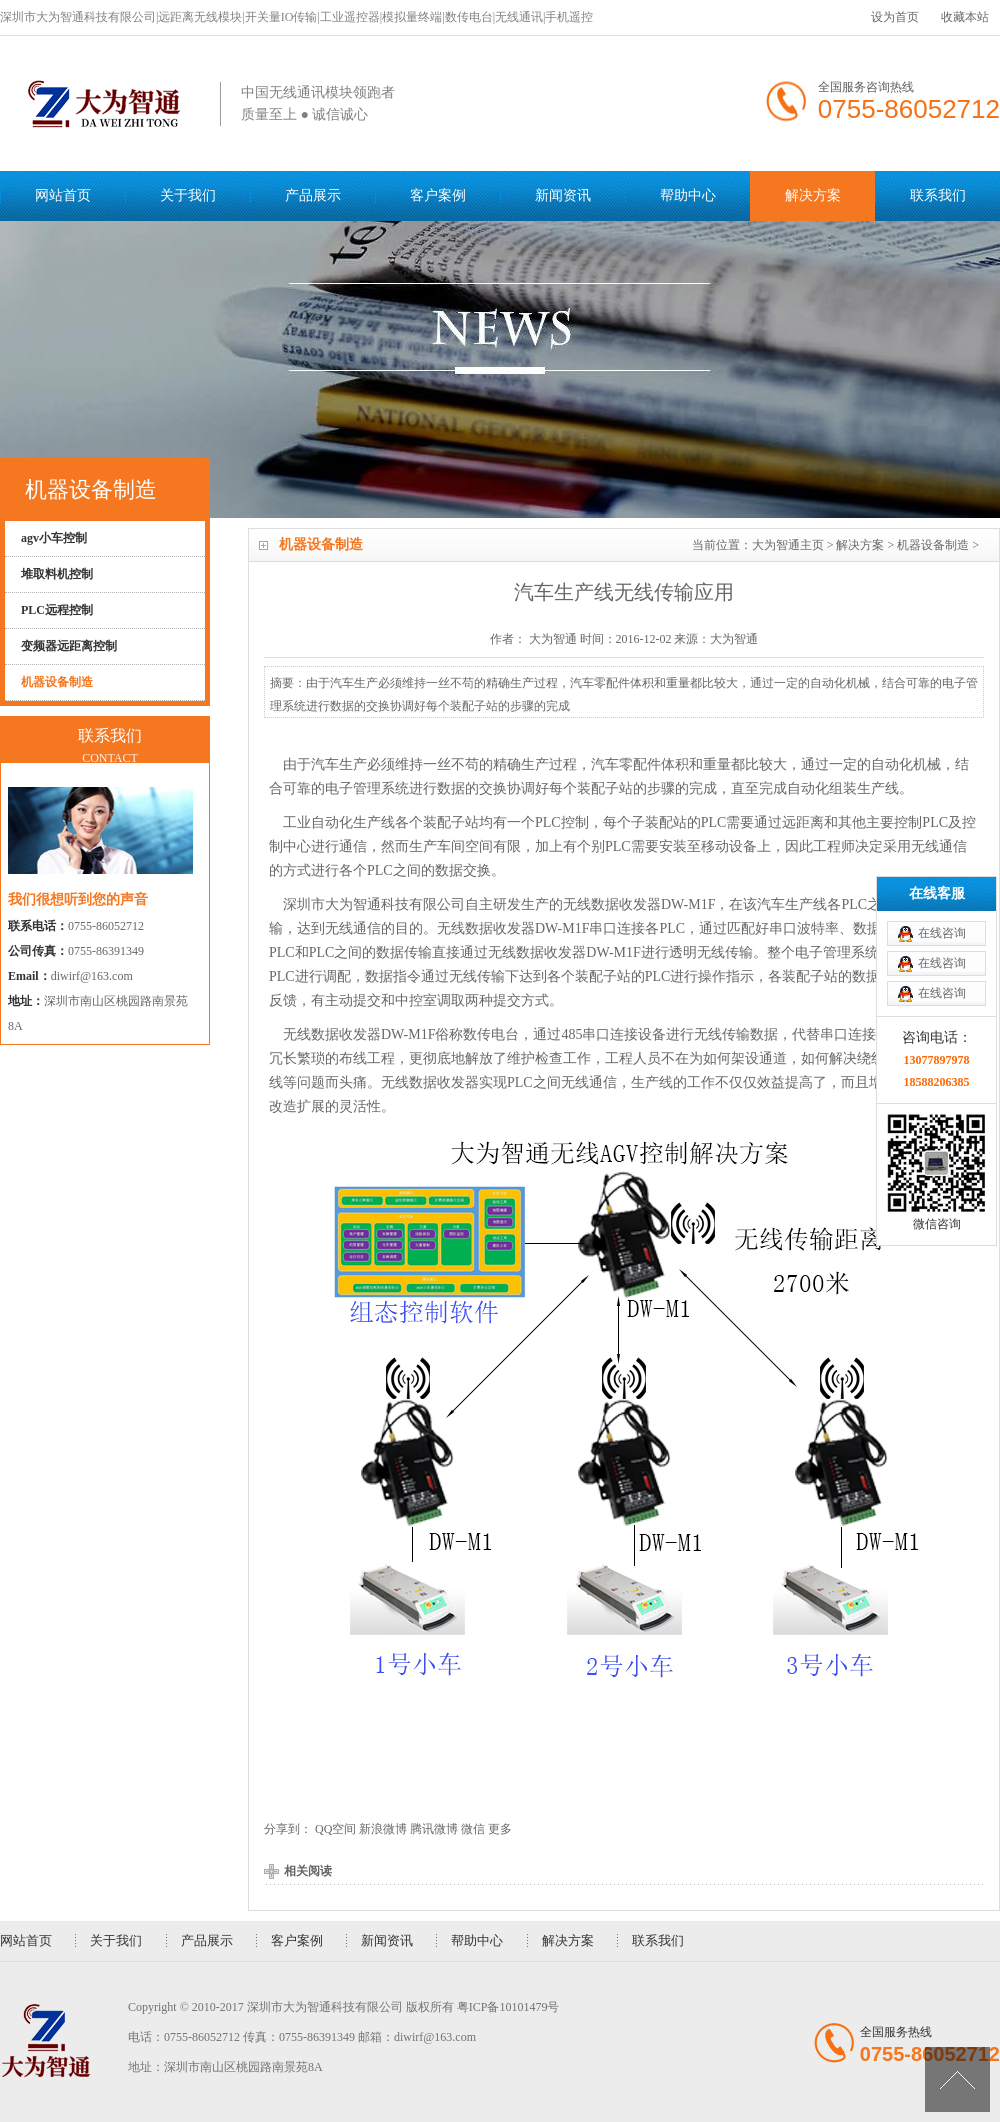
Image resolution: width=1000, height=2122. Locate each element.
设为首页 (895, 17)
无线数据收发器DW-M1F (639, 904)
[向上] (957, 2079)
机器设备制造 (933, 545)
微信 (473, 1829)
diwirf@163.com (92, 976)
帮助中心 (688, 195)
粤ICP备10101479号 (508, 2007)
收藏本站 (965, 17)
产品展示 (313, 195)
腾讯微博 (434, 1829)
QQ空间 (335, 1829)
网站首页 (63, 195)
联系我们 (938, 195)
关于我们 (188, 195)
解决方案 (813, 195)
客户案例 (438, 195)
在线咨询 (942, 803)
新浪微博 (383, 1829)
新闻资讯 (563, 195)
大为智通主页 (788, 545)
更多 (500, 1829)
